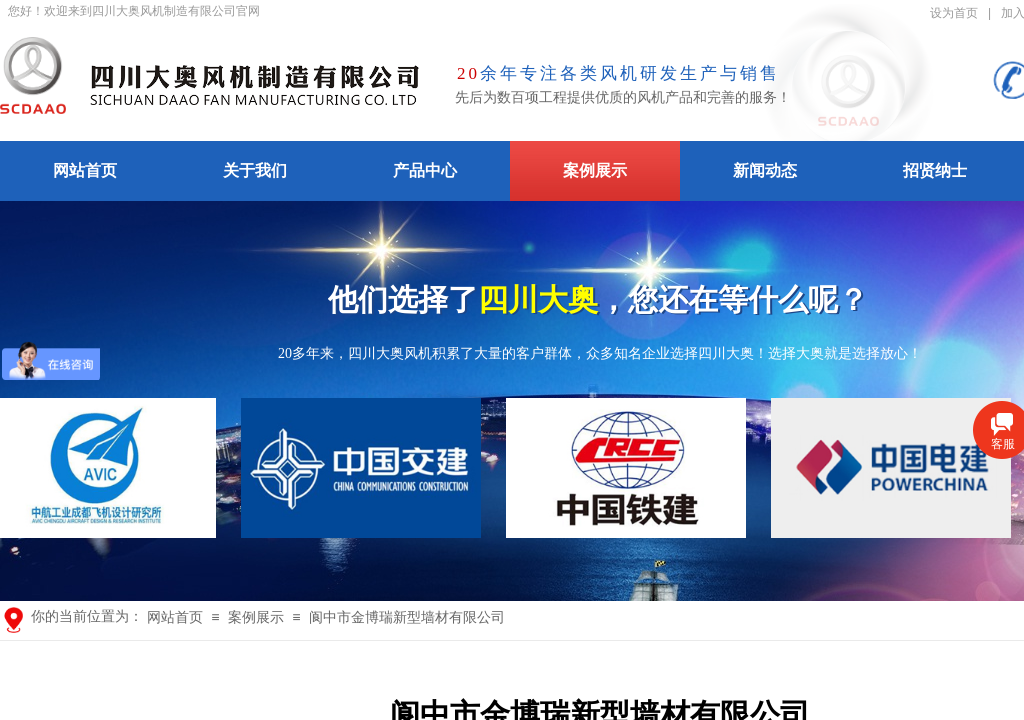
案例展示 (595, 170)
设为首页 (954, 13)
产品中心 (425, 170)
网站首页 (85, 170)
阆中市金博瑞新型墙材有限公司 (407, 617)
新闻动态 (765, 170)
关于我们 (255, 170)
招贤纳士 (935, 170)
